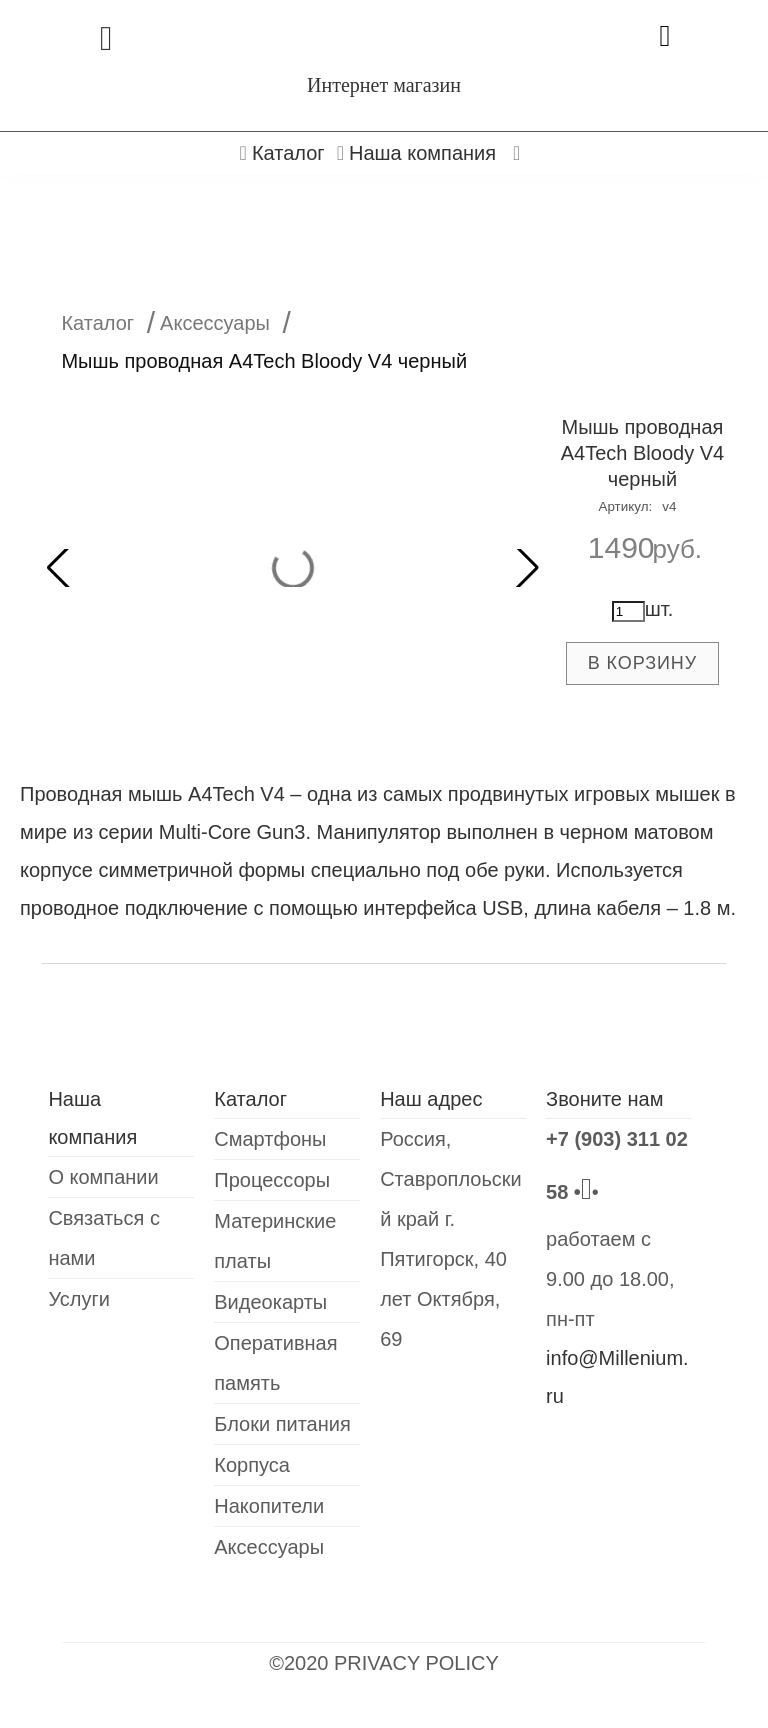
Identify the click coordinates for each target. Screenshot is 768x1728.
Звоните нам (604, 1099)
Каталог (97, 323)
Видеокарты (270, 1302)
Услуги (79, 1299)
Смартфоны (270, 1139)
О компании (103, 1177)
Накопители (269, 1506)
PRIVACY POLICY (416, 1663)
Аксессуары (215, 323)
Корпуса (252, 1465)
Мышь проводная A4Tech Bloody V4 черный (642, 453)
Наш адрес (431, 1099)
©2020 (301, 1663)
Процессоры (272, 1180)
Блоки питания (282, 1424)
